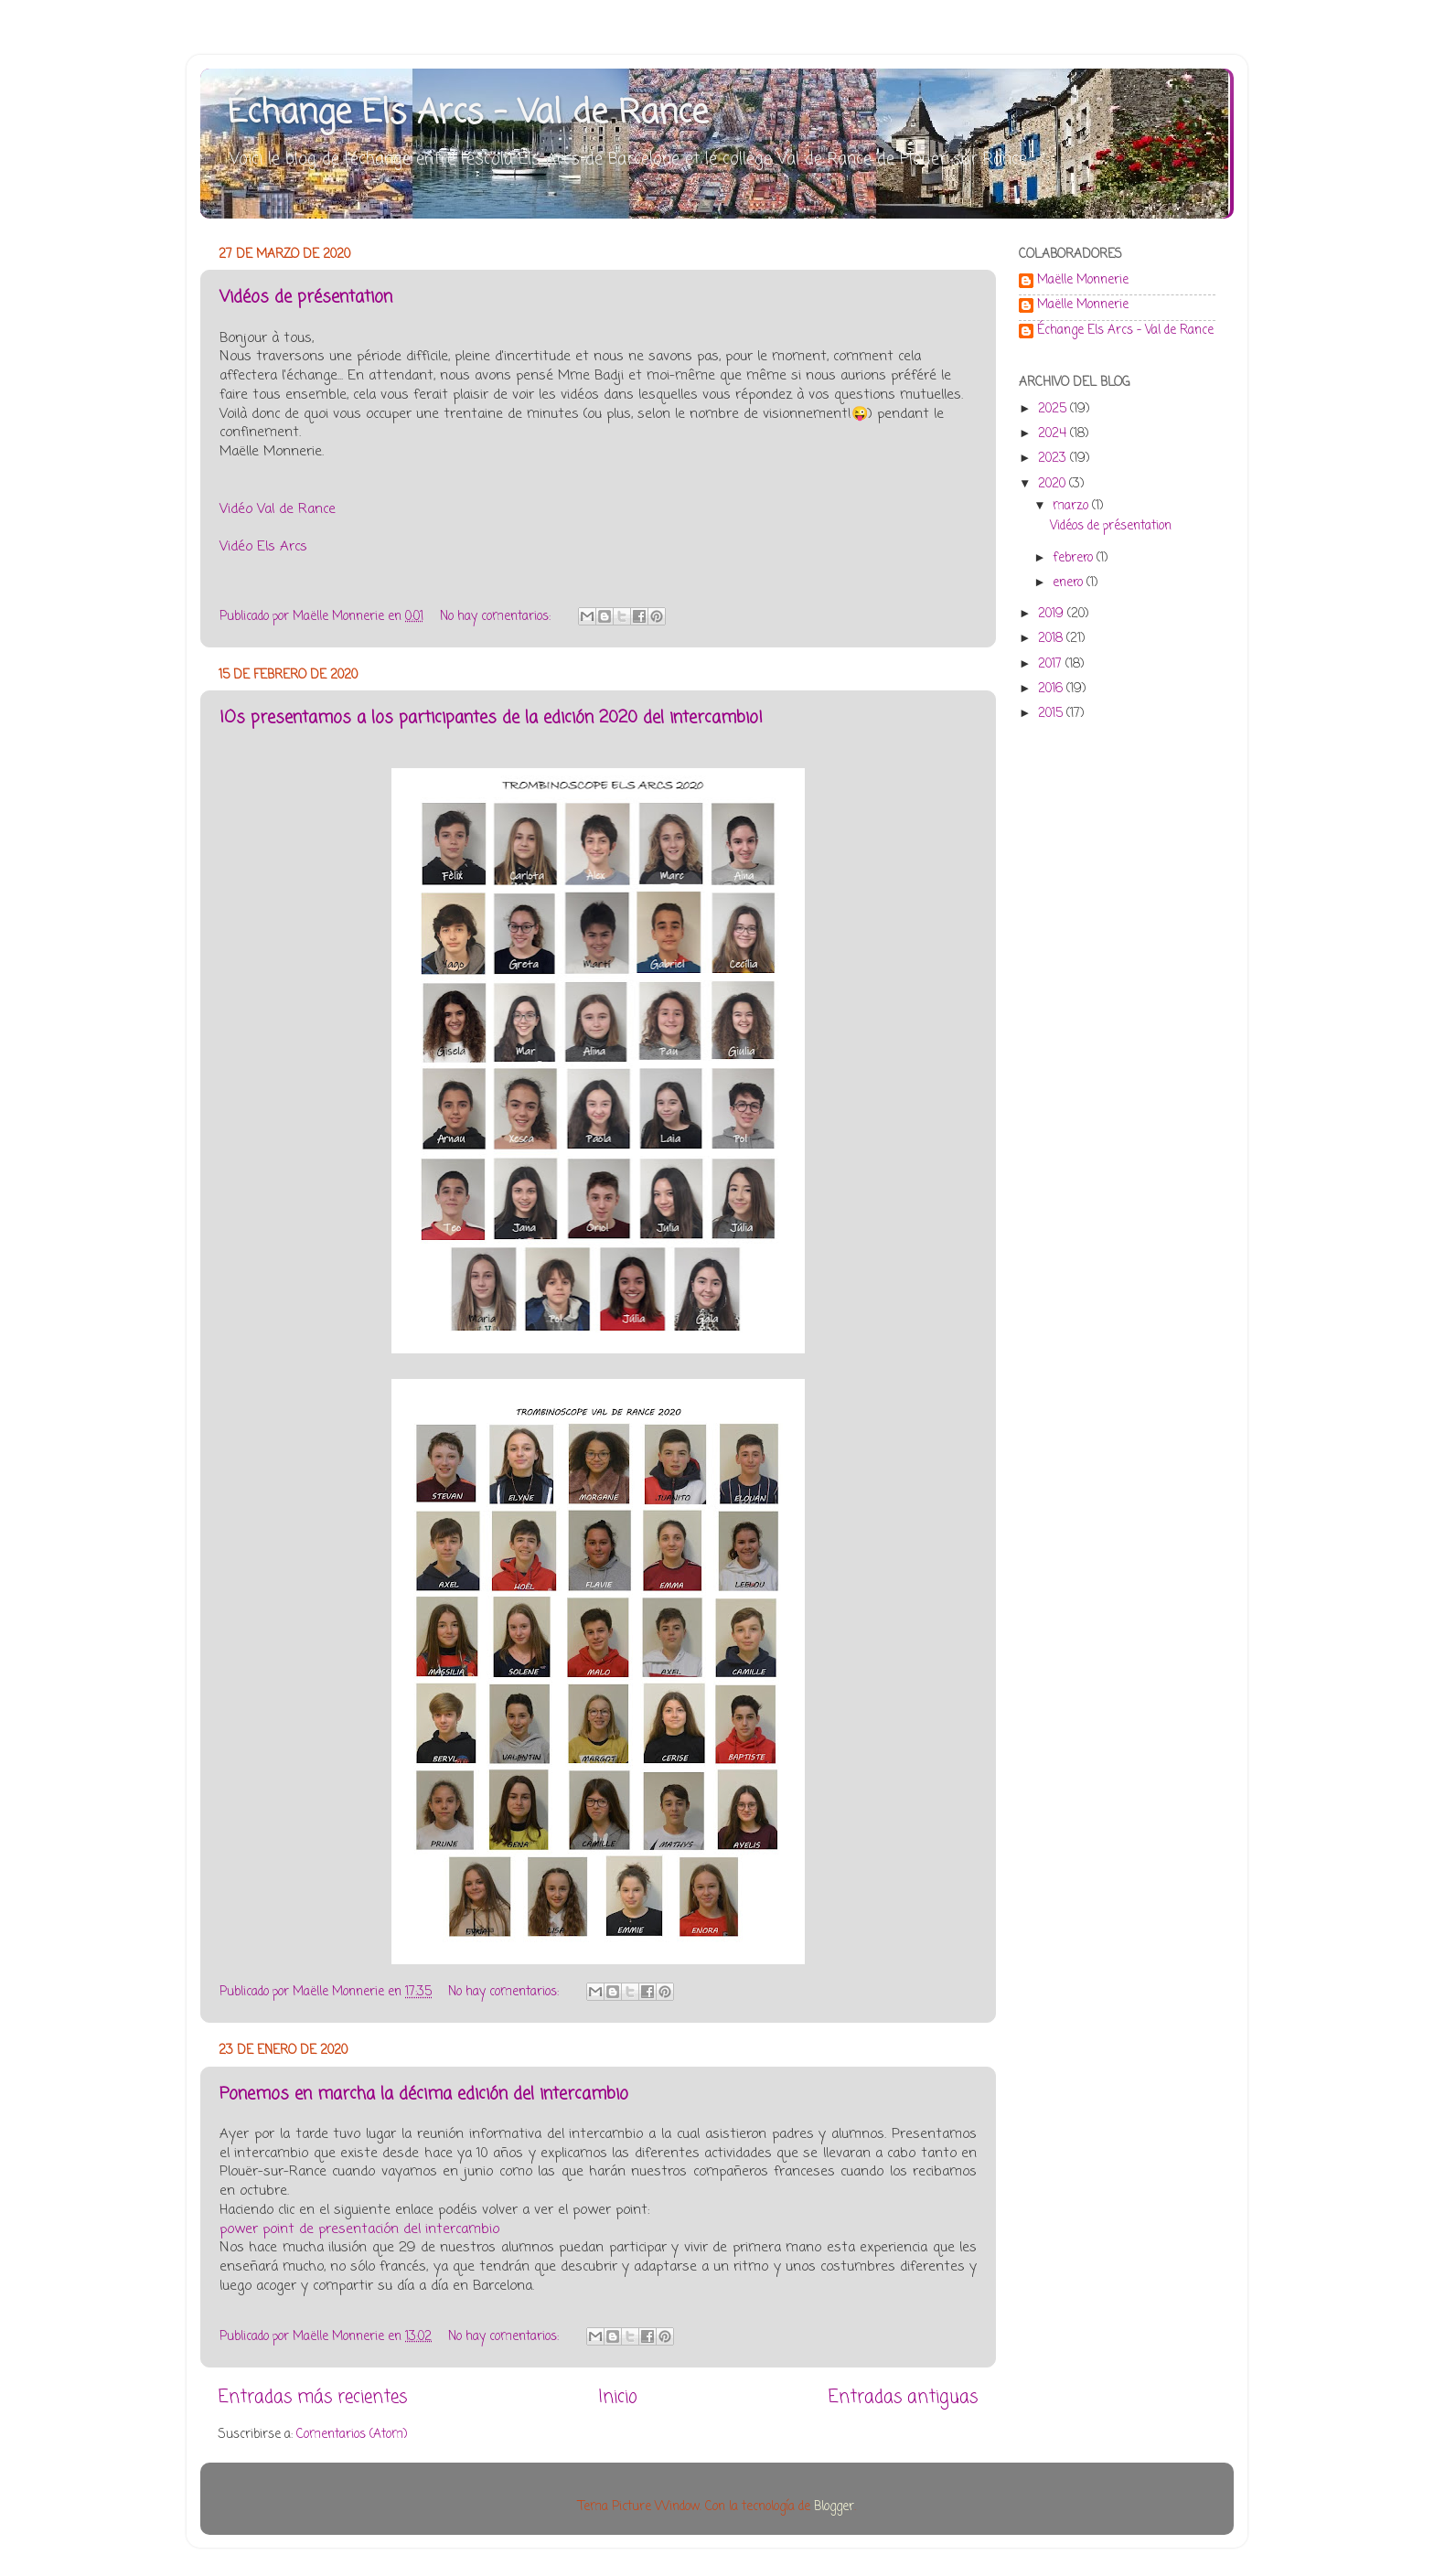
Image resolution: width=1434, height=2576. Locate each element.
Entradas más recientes (313, 2397)
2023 (1054, 458)
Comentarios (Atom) (351, 2434)
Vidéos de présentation (305, 297)
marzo (1072, 506)
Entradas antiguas (903, 2397)
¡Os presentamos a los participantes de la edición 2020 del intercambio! (491, 718)
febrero (1075, 558)
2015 (1052, 713)
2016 (1052, 689)
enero (1069, 583)
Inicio (617, 2397)
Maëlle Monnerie (1083, 281)
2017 (1051, 664)
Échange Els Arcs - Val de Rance (468, 114)
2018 (1052, 638)
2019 (1052, 614)
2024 (1054, 434)
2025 (1054, 409)
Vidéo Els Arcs (263, 547)
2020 (1053, 484)
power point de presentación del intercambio (359, 2229)
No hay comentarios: (497, 616)
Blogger (834, 2507)
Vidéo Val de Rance (277, 509)
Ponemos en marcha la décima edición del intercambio (423, 2094)
